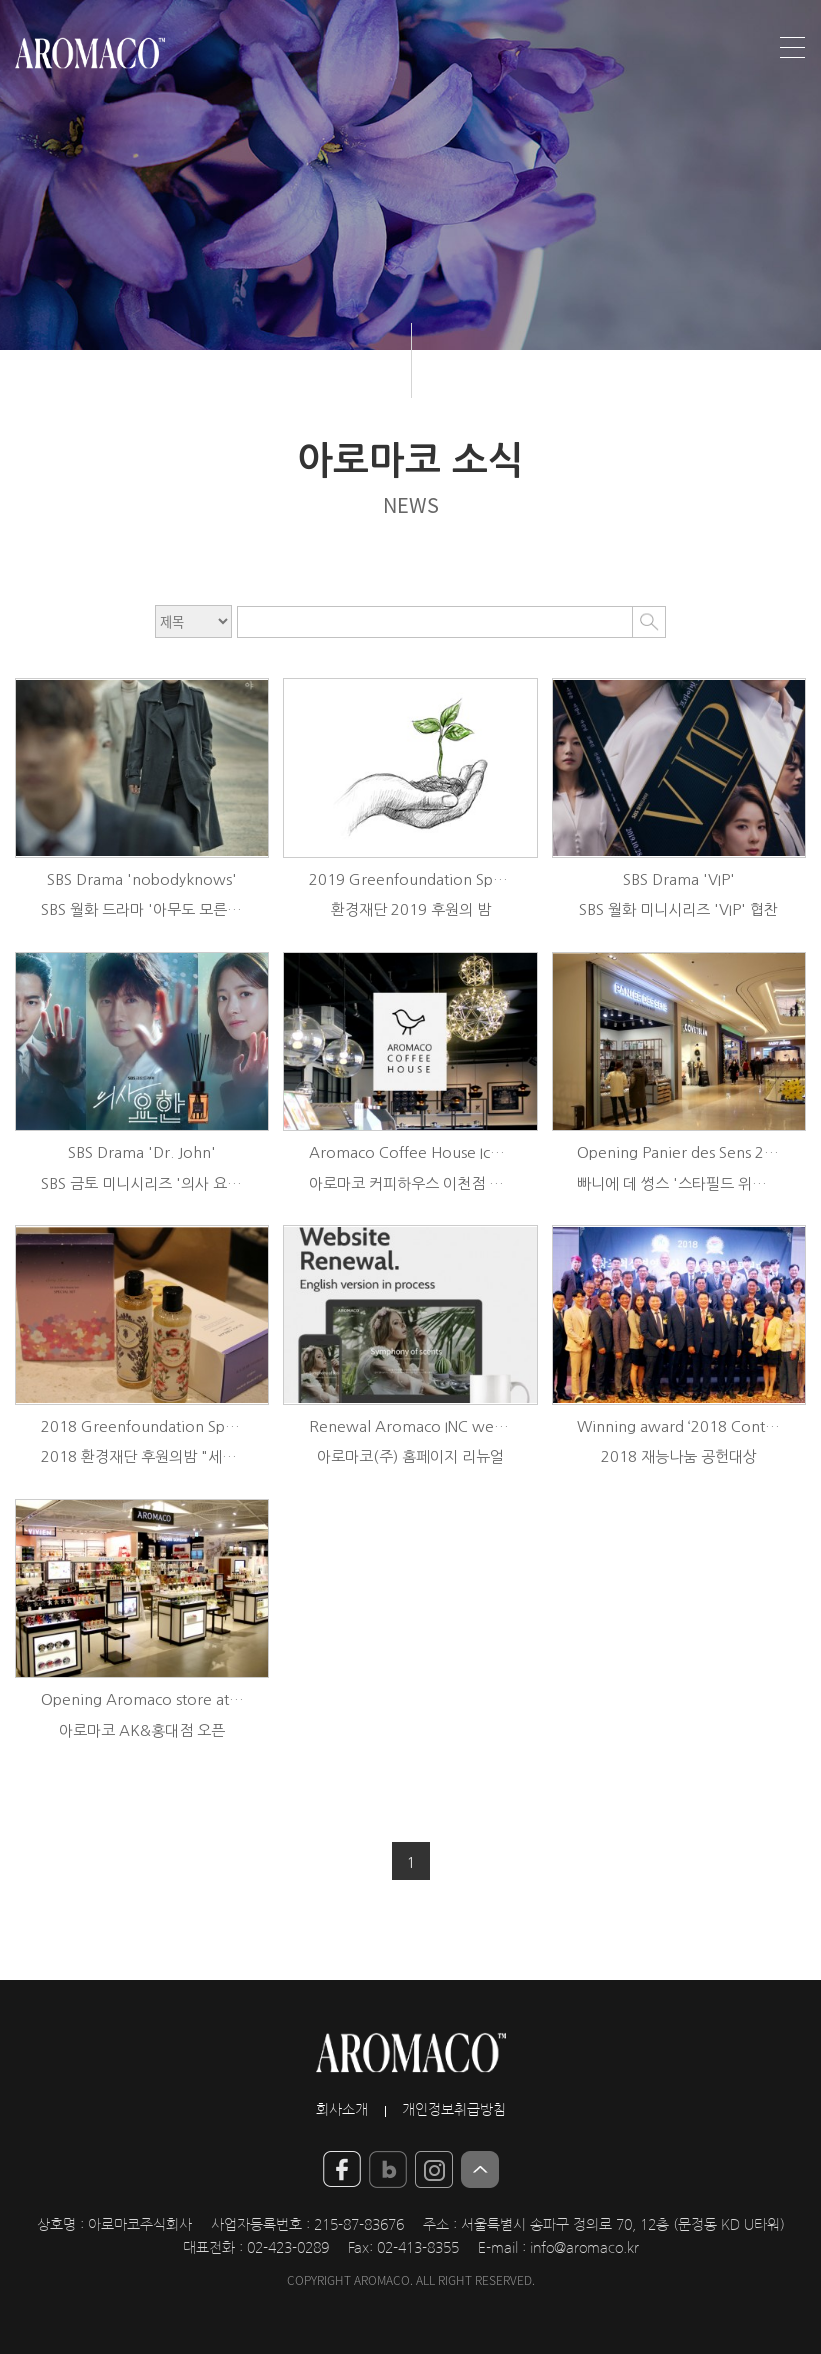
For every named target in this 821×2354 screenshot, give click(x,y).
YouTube (342, 2169)
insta (434, 2169)
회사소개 (342, 2110)
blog (388, 2169)
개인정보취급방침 (454, 2110)
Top (480, 2169)
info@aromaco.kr (584, 2248)
